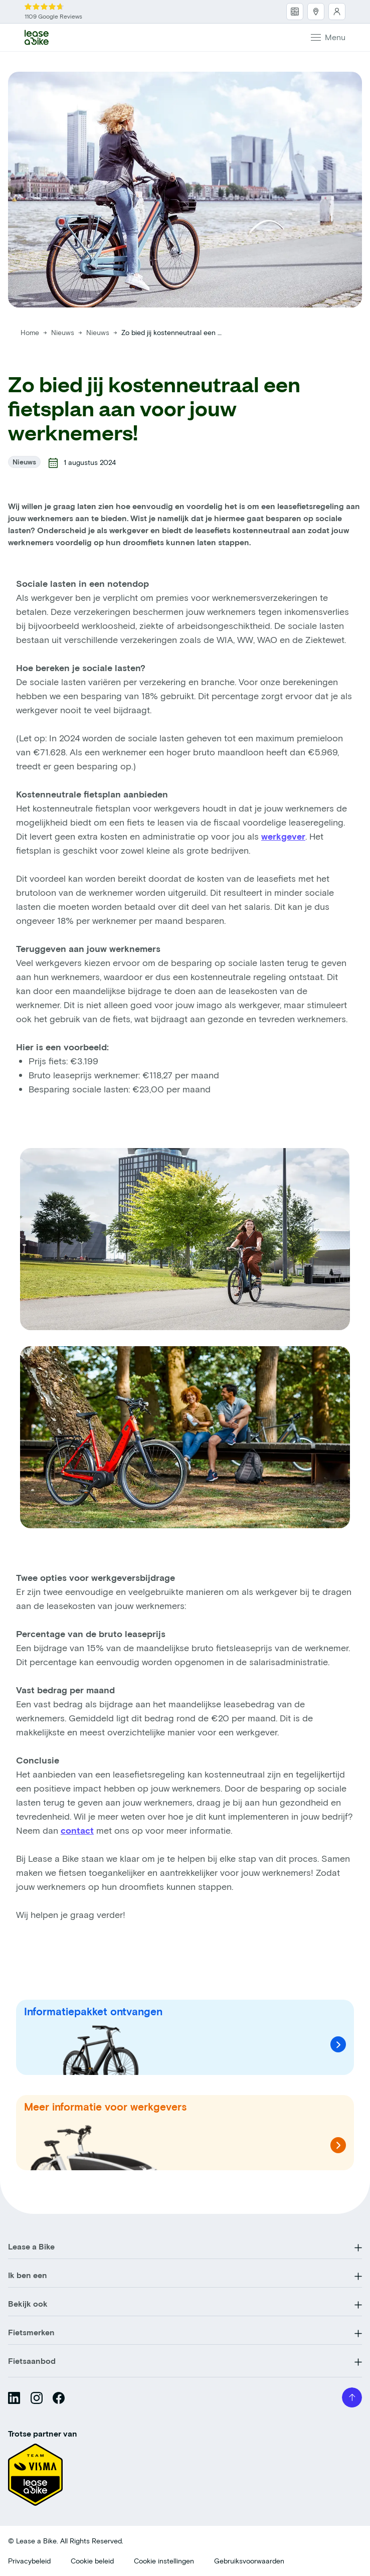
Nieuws (63, 332)
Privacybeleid (29, 2560)
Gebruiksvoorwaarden (249, 2560)
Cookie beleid (92, 2560)
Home (30, 332)
